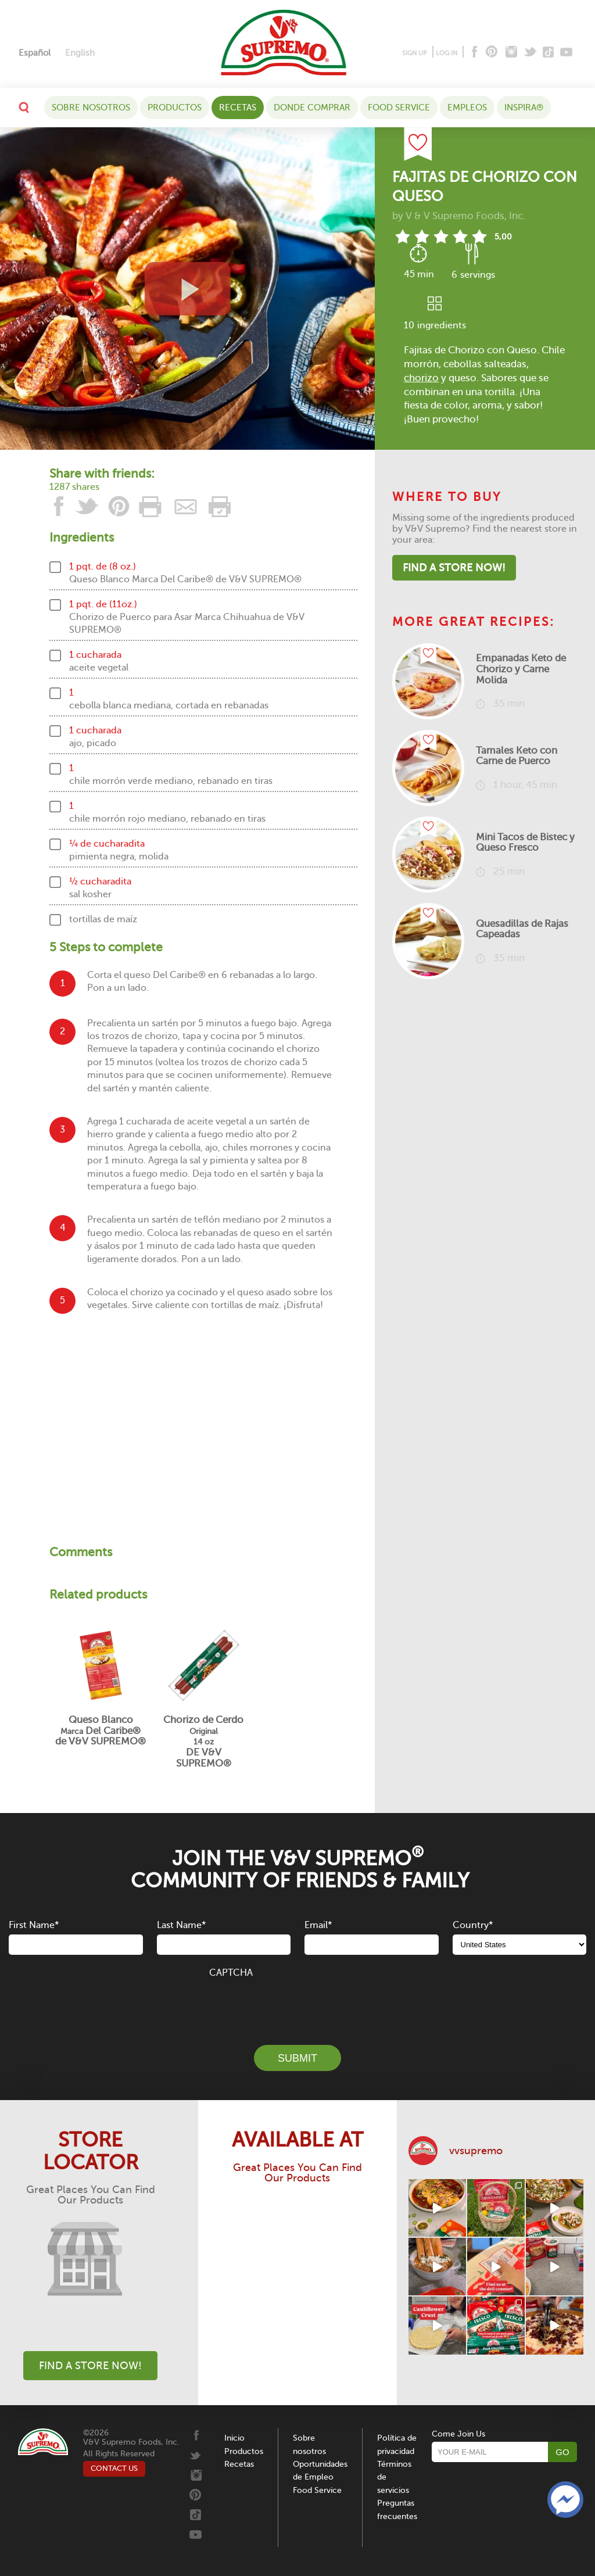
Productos (175, 107)
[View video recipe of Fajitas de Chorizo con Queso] (187, 288)
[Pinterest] (490, 52)
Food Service (399, 107)
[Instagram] (511, 52)
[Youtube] (566, 52)
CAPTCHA (231, 1973)
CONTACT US (114, 2468)
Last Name (181, 1925)
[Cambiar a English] (80, 53)
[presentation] (297, 2004)
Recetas (237, 107)
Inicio (234, 2438)
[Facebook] (473, 52)
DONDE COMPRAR (312, 107)
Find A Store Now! (454, 568)
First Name (34, 1925)
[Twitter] (531, 52)
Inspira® (523, 107)
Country (473, 1925)
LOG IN (446, 53)
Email (318, 1925)
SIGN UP (414, 53)
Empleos (467, 107)
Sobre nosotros (91, 107)
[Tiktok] (549, 52)
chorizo (421, 378)
